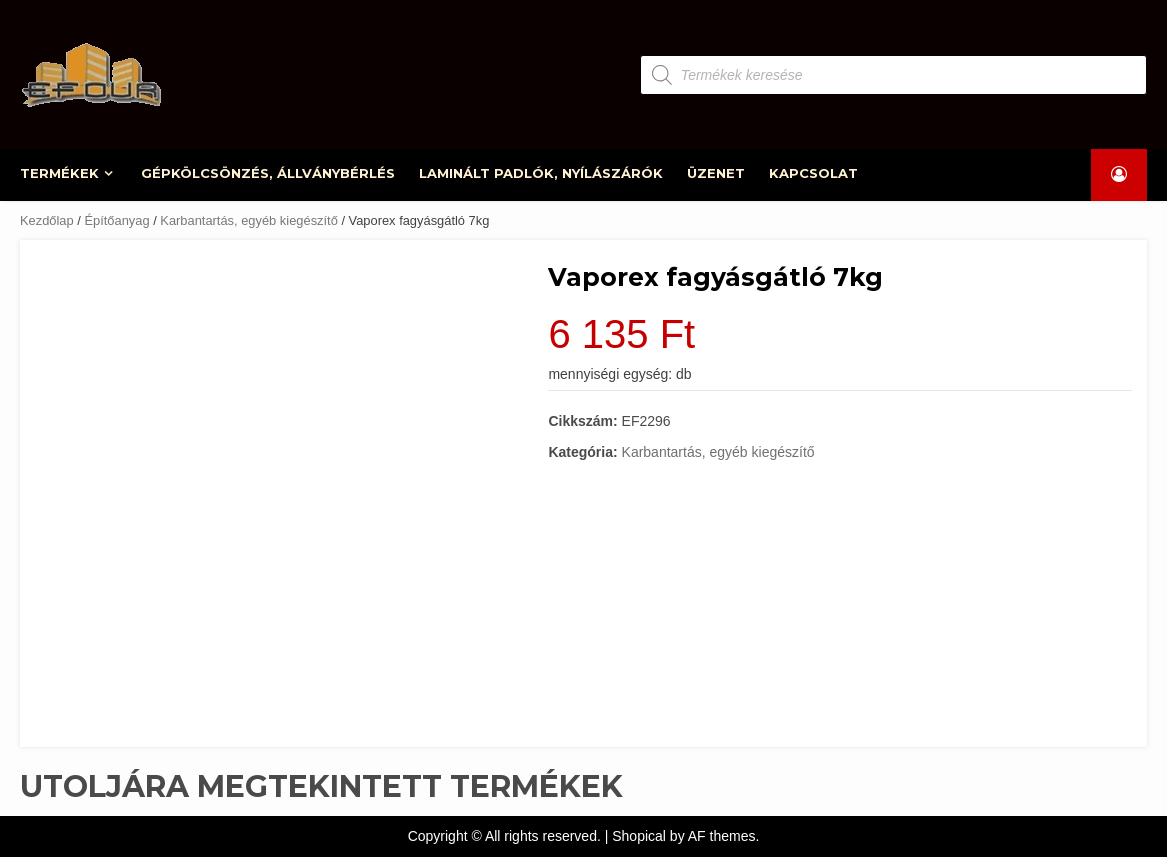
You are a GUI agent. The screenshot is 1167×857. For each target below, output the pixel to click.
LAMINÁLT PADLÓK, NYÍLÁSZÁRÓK (542, 173)
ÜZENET (716, 173)
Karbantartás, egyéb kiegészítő (249, 220)
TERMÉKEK (60, 173)
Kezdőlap (47, 220)
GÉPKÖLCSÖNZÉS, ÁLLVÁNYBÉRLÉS (269, 173)
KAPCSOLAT (813, 173)
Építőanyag (116, 220)
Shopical (639, 836)
